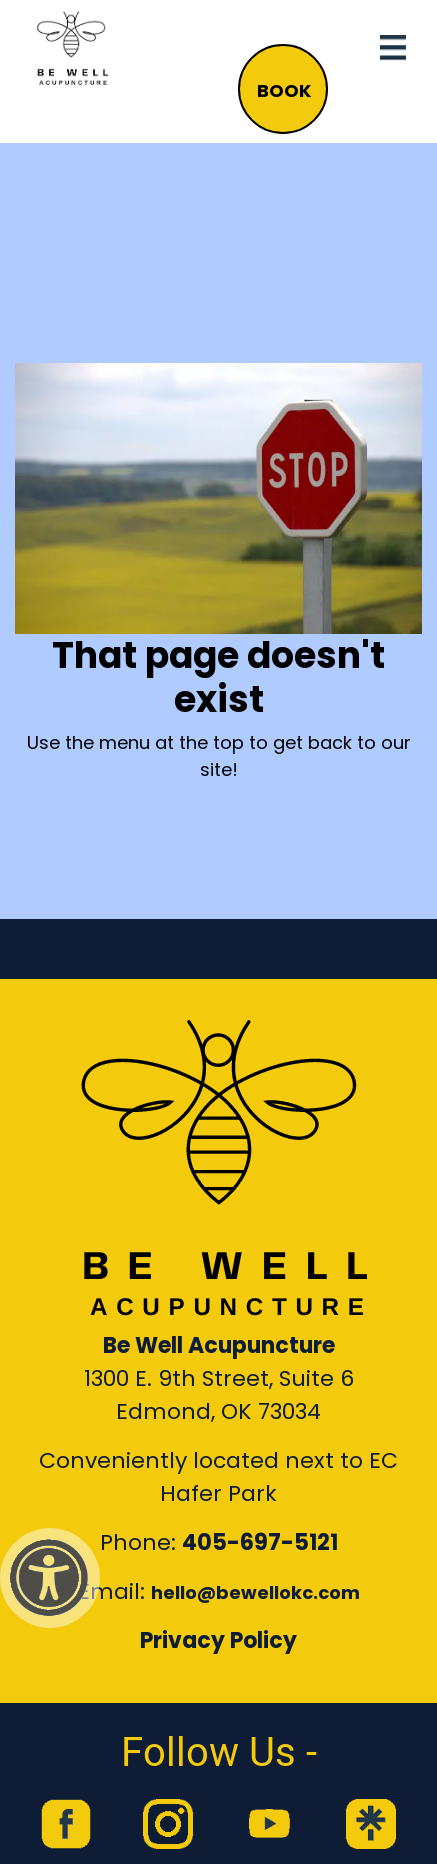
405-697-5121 (260, 1542)
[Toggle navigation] (393, 48)
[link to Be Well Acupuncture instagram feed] (168, 1824)
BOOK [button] (284, 90)
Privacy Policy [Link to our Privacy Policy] (218, 1640)
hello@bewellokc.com (255, 1592)
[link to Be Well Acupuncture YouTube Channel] (269, 1824)
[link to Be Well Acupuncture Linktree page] (371, 1824)
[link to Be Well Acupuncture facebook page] (66, 1824)
